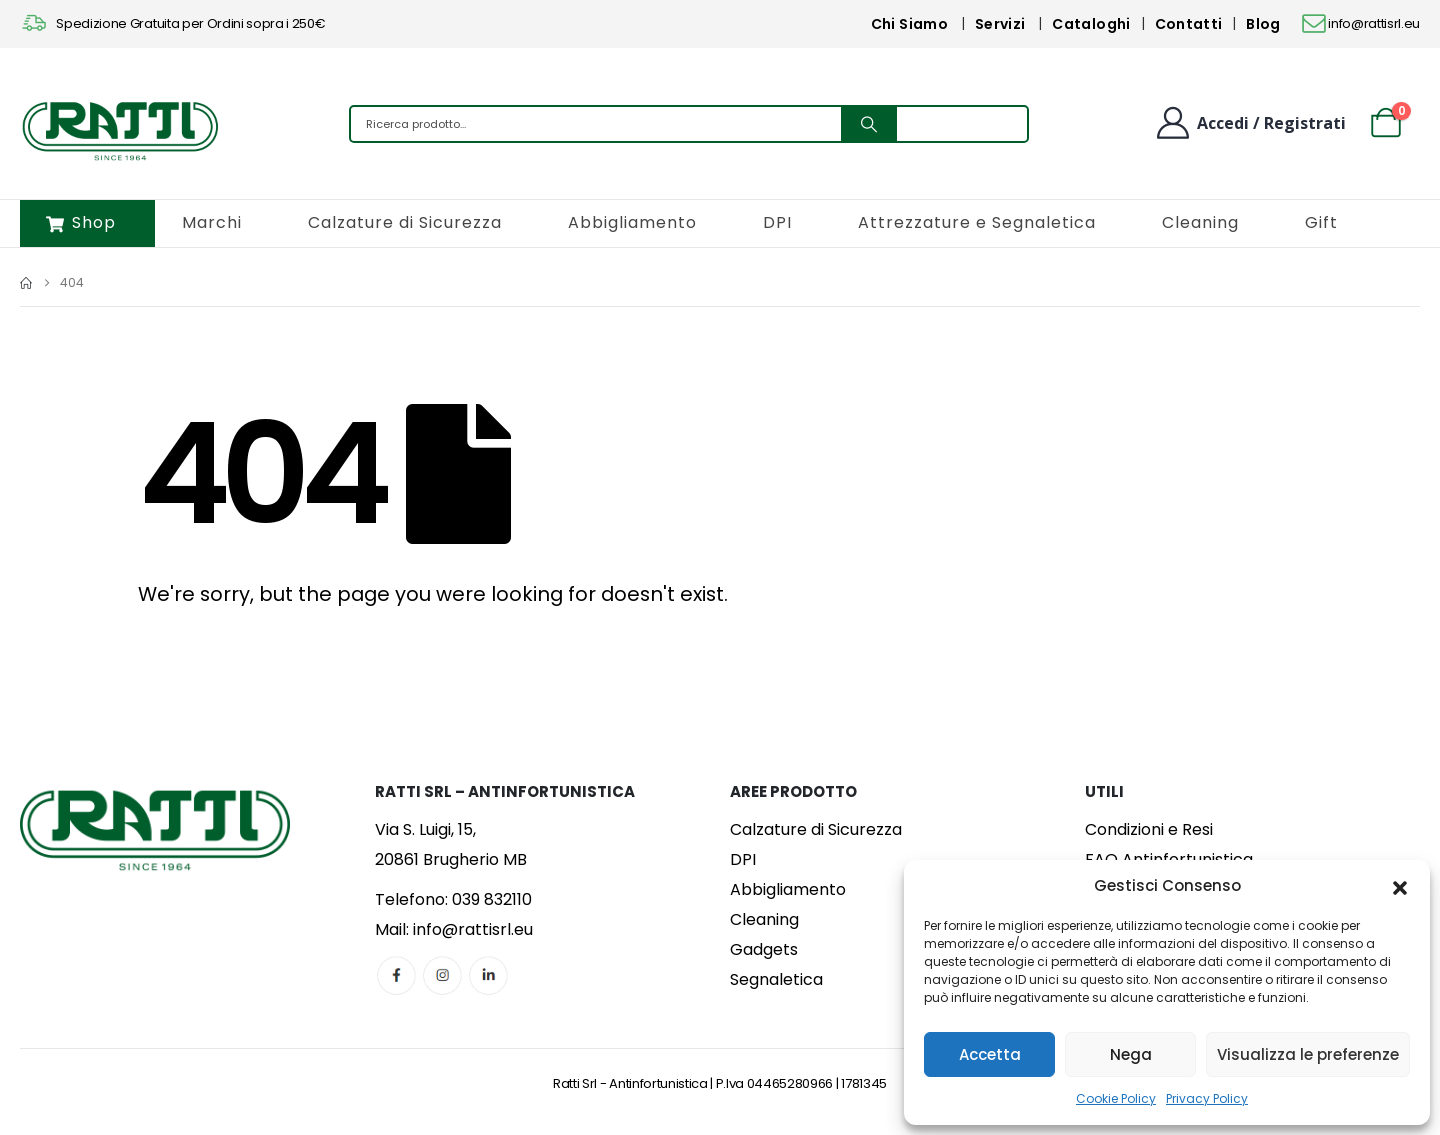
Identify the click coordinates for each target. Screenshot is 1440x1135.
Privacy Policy (1207, 1098)
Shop (81, 222)
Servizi (1000, 24)
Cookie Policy (1116, 1098)
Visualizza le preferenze (1308, 1054)
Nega (1131, 1054)
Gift (1321, 222)
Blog (1263, 24)
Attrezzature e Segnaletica (977, 222)
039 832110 (492, 899)
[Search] (869, 124)
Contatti (1189, 24)
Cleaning (1200, 222)
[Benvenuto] (1250, 123)
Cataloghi (1091, 24)
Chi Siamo (909, 24)
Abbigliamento (632, 222)
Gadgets (764, 949)
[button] (1400, 886)
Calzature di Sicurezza (405, 222)
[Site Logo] (120, 129)
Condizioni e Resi (1149, 829)
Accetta (990, 1054)
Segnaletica (776, 979)
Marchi (212, 222)
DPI (777, 222)
